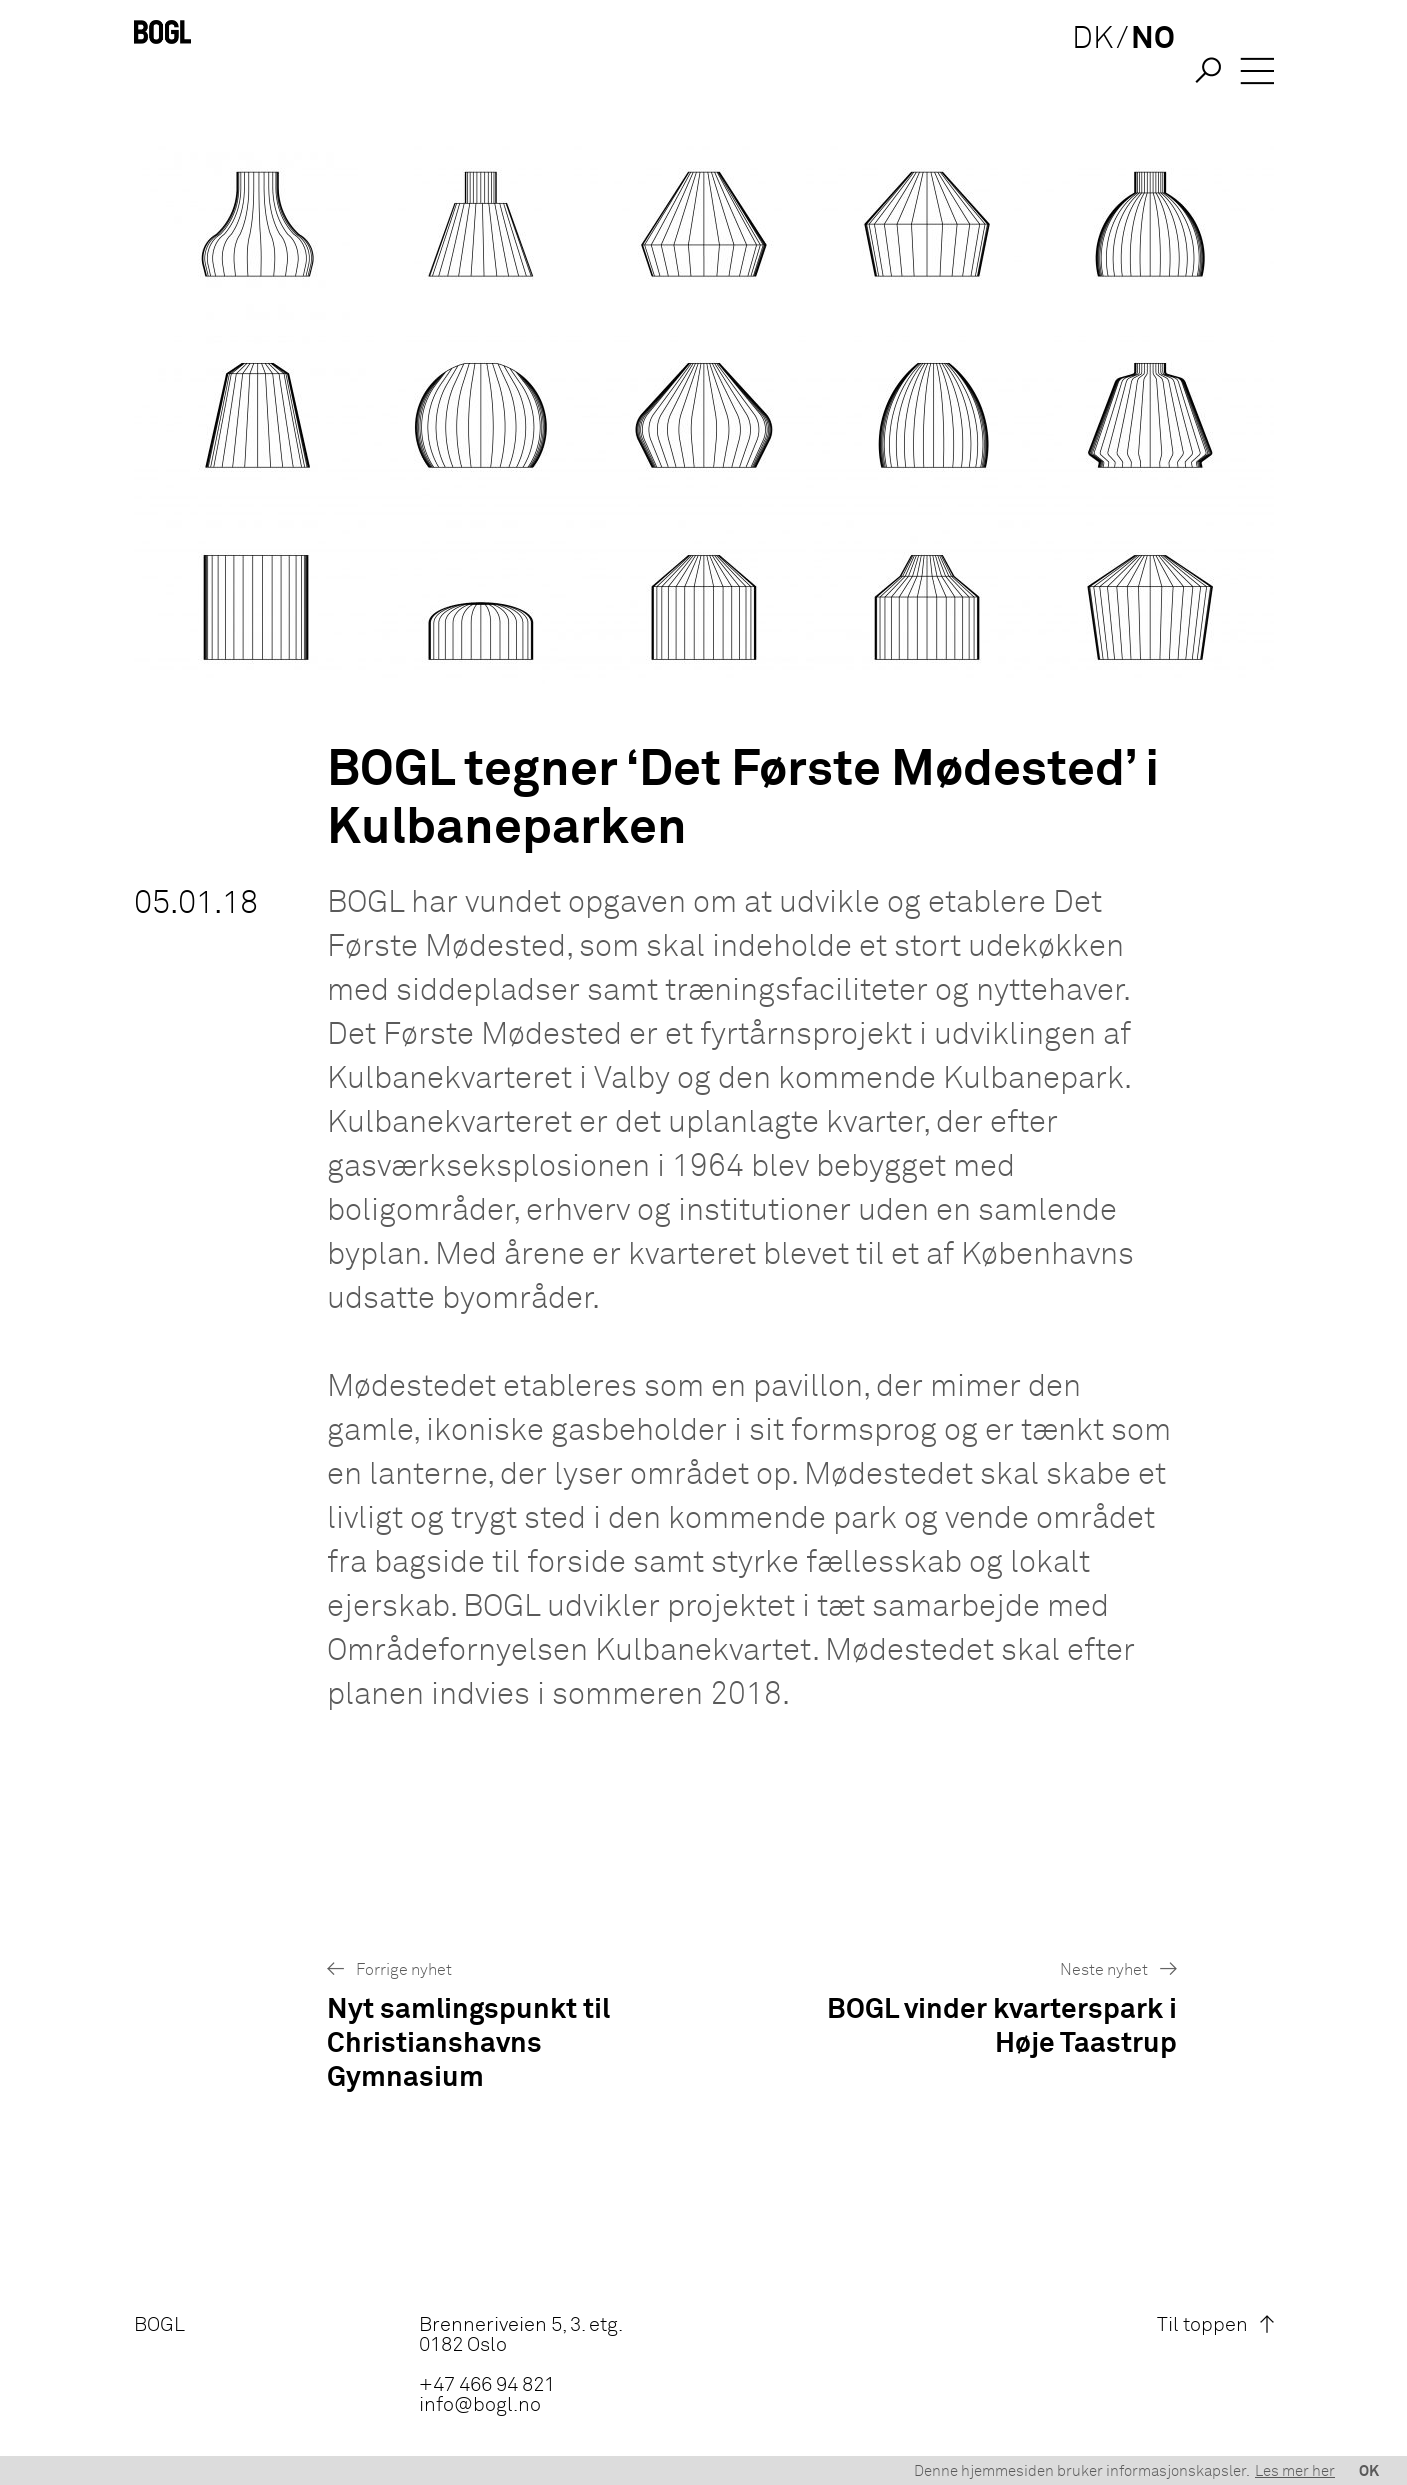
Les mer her (1295, 2471)
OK (1369, 2471)
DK (1082, 72)
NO (1143, 72)
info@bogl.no (480, 2405)
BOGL (159, 2325)
